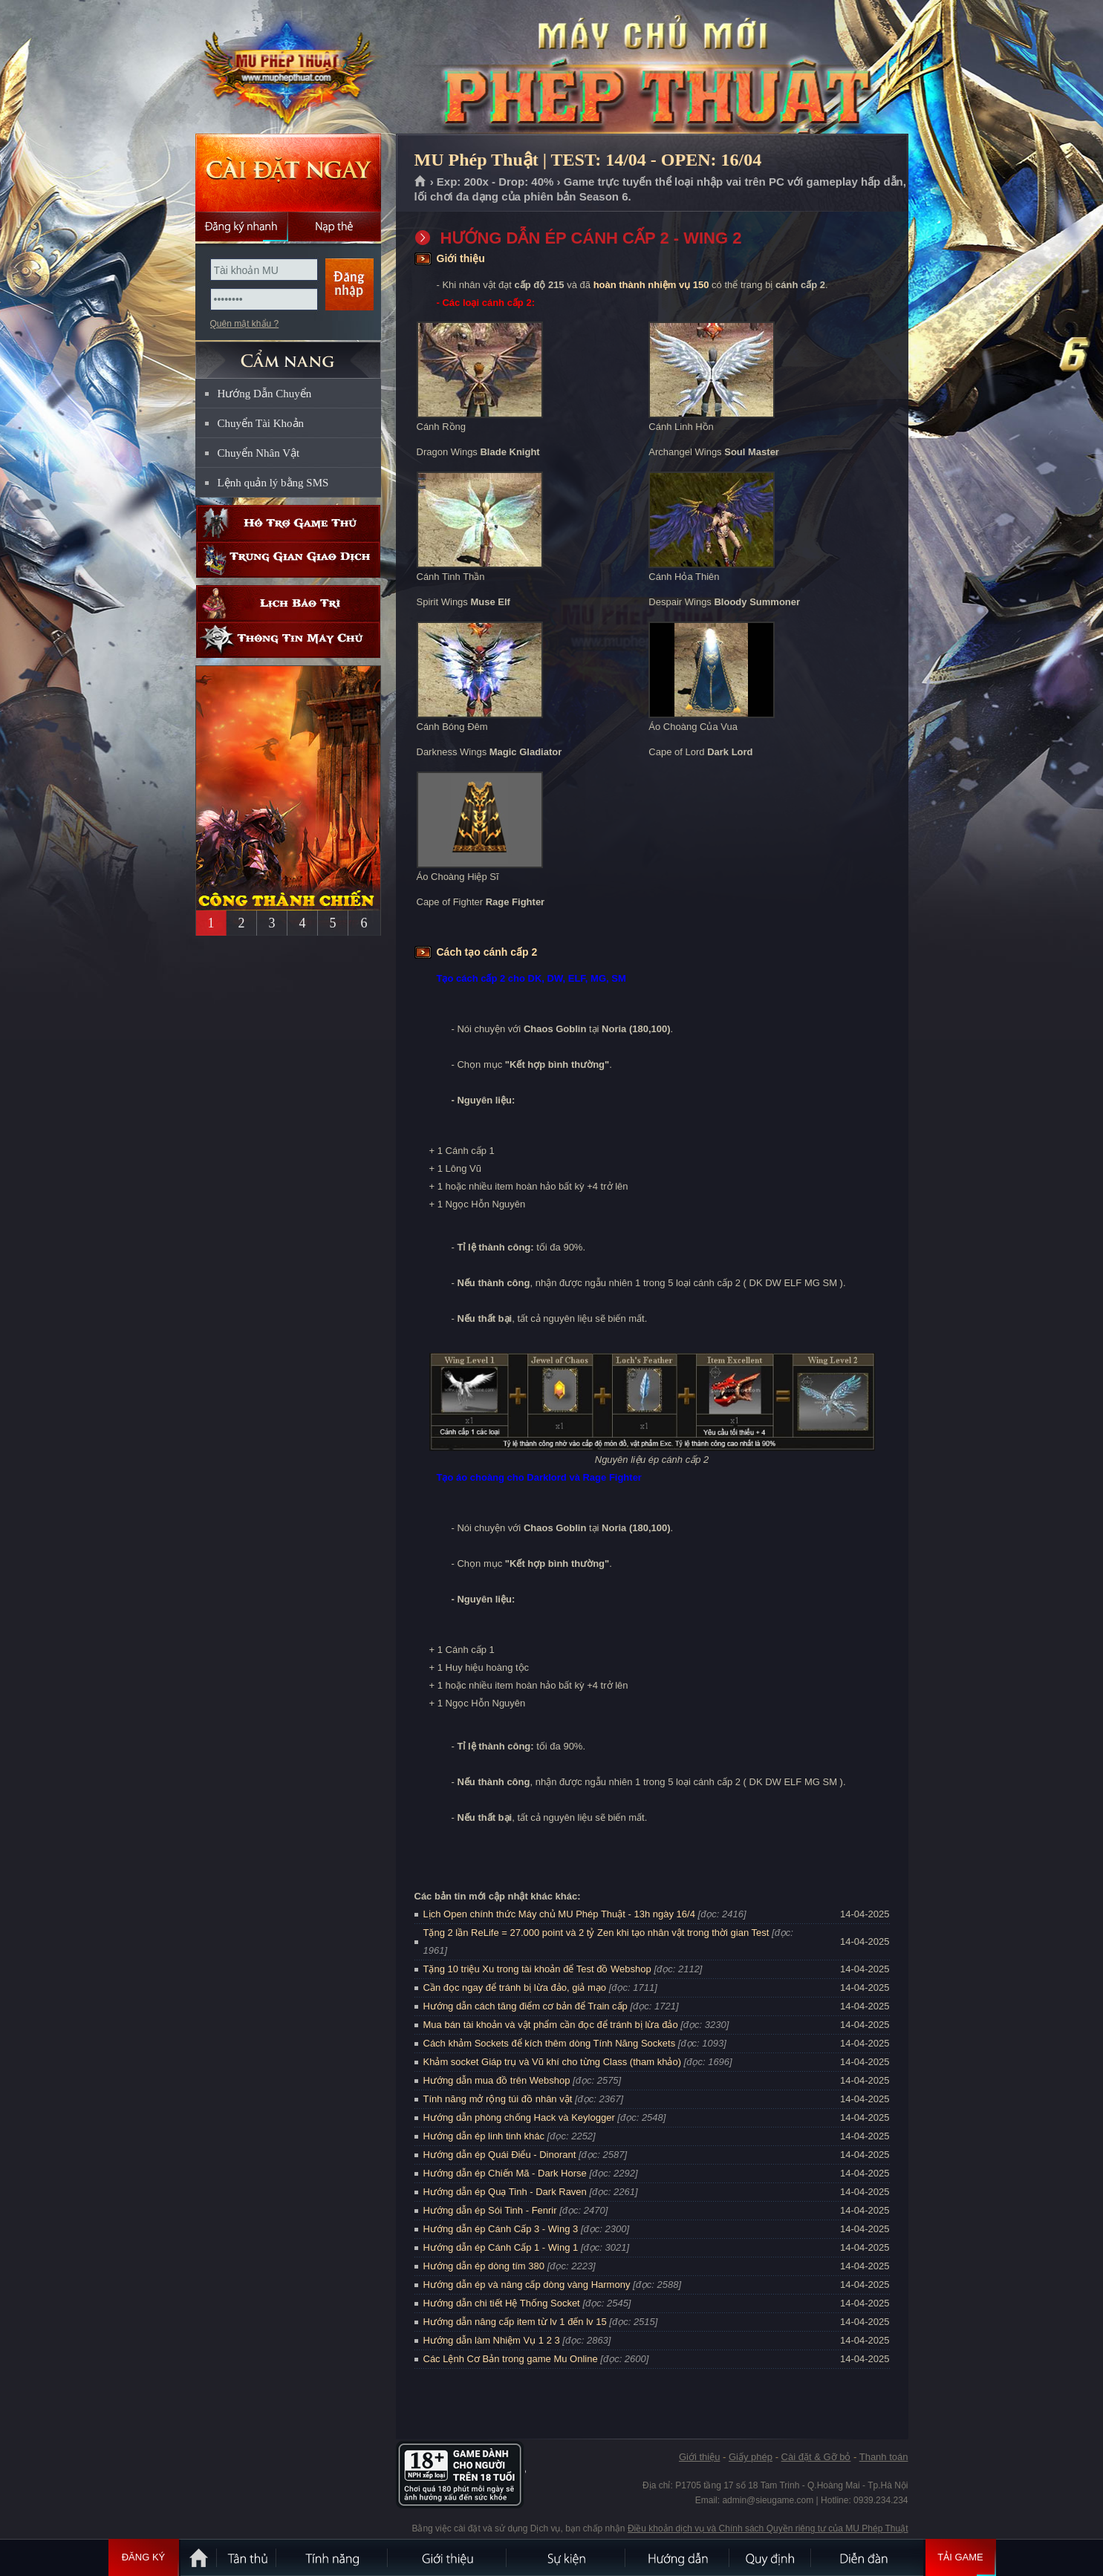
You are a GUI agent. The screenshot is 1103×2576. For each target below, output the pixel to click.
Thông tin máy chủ (288, 640)
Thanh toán (883, 2456)
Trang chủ (420, 182)
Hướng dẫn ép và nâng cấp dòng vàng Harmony (527, 2284)
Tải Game (960, 2557)
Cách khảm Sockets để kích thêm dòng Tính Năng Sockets (550, 2043)
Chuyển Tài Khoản (261, 423)
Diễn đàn (867, 2557)
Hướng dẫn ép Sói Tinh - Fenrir (490, 2210)
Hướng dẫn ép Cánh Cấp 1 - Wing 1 (501, 2247)
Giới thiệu (699, 2456)
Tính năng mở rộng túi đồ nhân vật (498, 2098)
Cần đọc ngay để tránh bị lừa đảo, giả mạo (515, 1987)
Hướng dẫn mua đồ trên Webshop (496, 2080)
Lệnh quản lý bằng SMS (273, 483)
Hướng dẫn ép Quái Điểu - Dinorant (499, 2154)
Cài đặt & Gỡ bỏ (816, 2456)
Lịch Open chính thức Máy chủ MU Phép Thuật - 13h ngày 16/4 (559, 1914)
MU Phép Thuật (287, 67)
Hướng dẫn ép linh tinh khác (483, 2136)
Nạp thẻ (334, 226)
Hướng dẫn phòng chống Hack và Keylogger (520, 2117)
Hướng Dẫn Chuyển (265, 394)
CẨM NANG (288, 354)
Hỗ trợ (288, 523)
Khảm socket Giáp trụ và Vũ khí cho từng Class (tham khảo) (552, 2061)
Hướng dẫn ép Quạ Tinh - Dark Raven (505, 2191)
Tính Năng (332, 2557)
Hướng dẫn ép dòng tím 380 (484, 2266)
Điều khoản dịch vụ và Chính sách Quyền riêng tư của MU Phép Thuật (768, 2528)
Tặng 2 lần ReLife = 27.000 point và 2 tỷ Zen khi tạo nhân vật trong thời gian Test (596, 1932)
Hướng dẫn (678, 2557)
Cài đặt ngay (288, 173)
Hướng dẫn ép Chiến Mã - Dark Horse (505, 2173)
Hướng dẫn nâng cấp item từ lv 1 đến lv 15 (515, 2321)
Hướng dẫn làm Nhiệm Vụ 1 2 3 (491, 2340)
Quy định (771, 2557)
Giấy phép (750, 2456)
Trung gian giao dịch (288, 559)
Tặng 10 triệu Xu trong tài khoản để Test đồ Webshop (537, 1969)
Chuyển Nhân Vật (259, 453)
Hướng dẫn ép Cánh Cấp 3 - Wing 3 (501, 2228)
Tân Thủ (247, 2557)
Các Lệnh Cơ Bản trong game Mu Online (510, 2358)
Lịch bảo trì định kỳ (288, 603)
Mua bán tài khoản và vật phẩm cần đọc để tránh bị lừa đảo (550, 2024)
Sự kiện (566, 2557)
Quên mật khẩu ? (244, 324)
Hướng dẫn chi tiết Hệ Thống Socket (501, 2303)
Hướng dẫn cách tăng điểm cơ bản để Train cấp (525, 2006)
